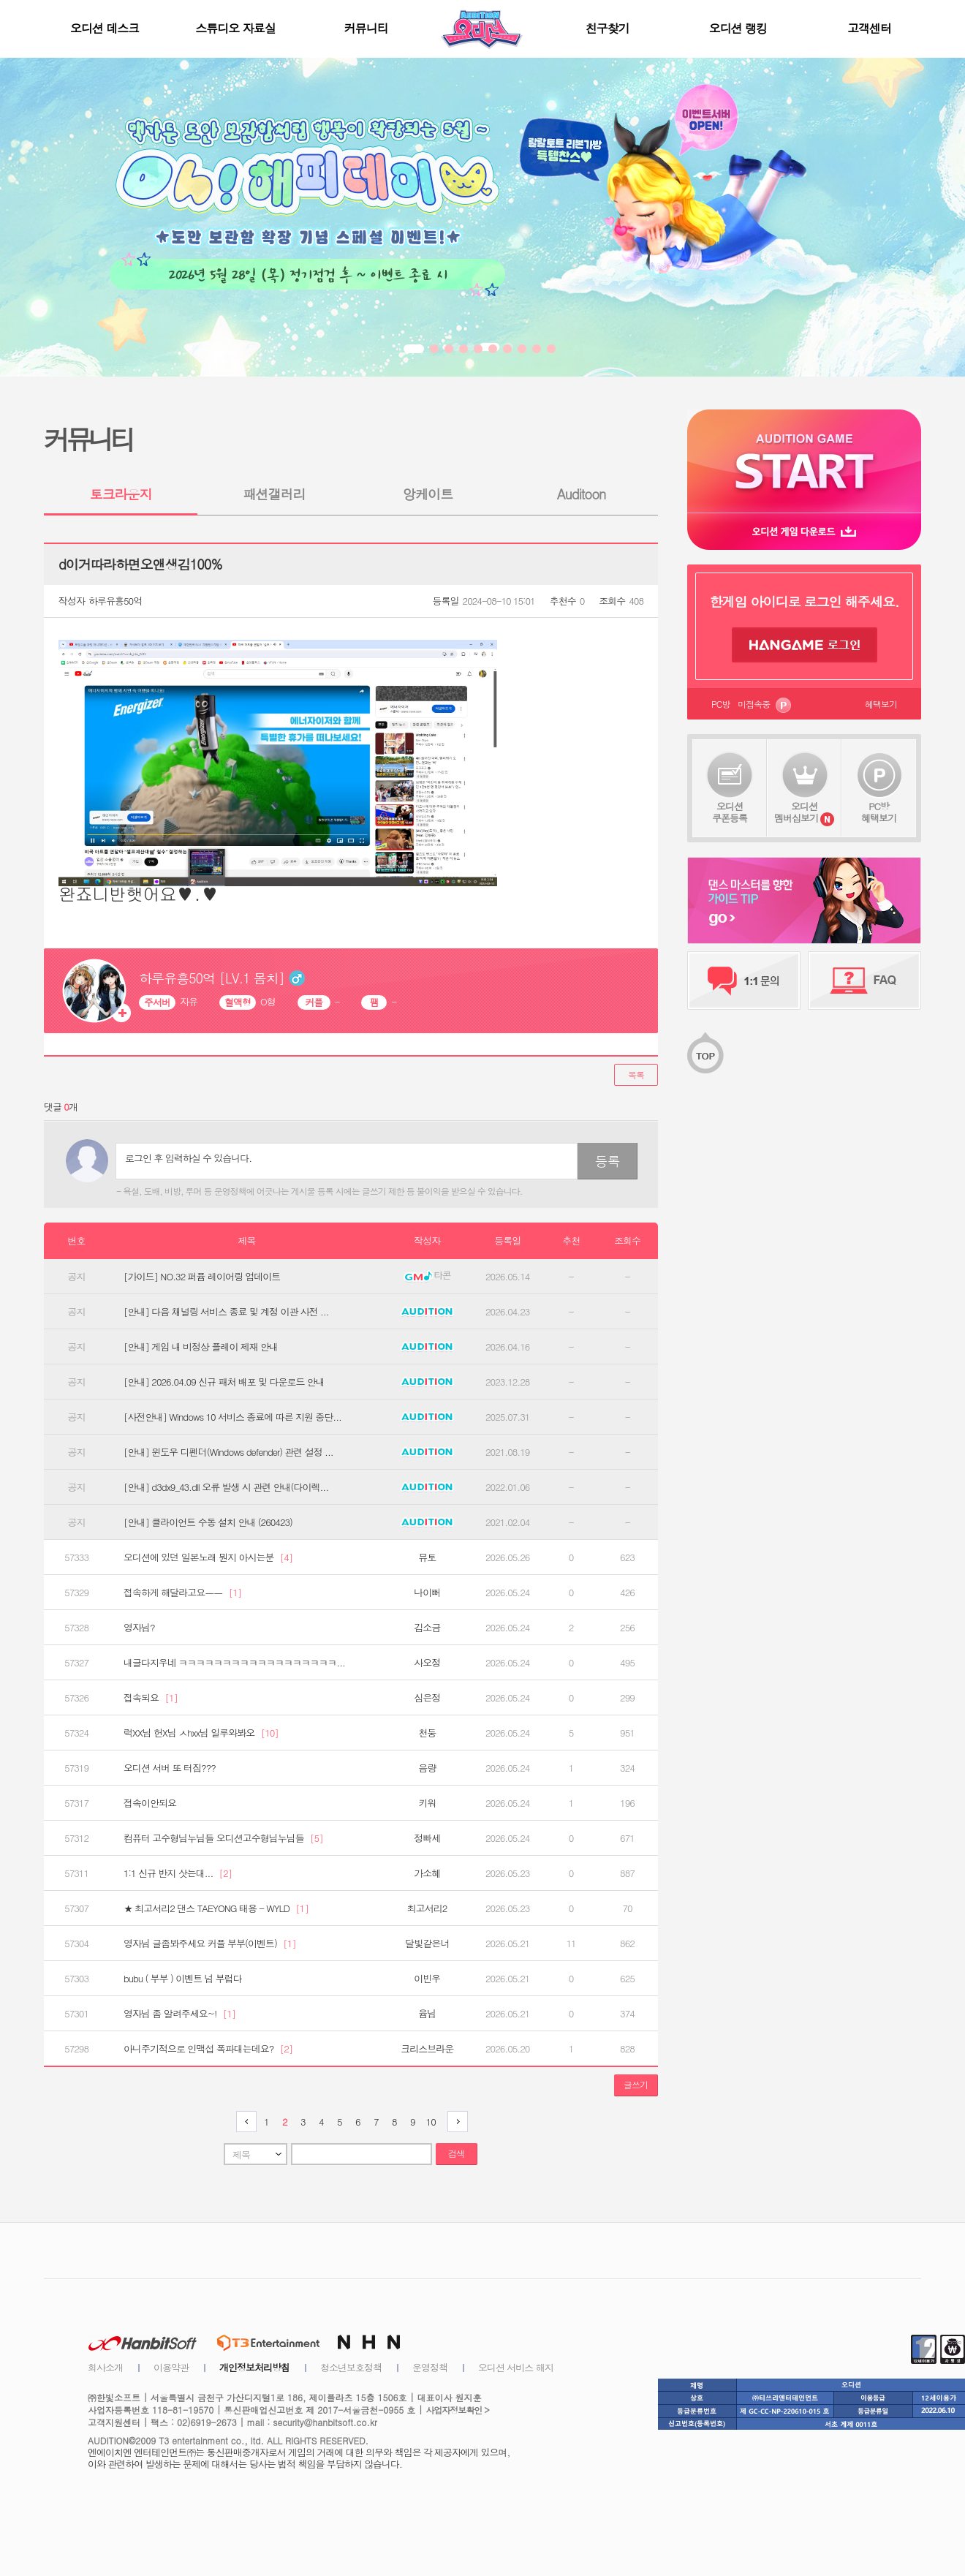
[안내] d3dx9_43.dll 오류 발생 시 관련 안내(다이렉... (226, 1487)
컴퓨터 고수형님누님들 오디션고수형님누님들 (223, 1838)
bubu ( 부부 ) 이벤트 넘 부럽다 (183, 1978)
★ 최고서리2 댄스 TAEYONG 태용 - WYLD (216, 1908)
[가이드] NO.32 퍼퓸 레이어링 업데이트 (202, 1277)
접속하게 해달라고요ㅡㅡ (182, 1592)
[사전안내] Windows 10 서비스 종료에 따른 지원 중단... (232, 1417)
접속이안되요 (150, 1803)
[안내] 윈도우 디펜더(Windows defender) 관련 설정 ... (228, 1452)
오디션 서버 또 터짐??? (170, 1768)
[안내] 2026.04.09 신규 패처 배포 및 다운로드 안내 (224, 1382)
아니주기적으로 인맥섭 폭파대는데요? (208, 2049)
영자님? (139, 1627)
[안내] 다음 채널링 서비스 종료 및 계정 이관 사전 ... (226, 1312)
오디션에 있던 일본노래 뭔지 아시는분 (208, 1557)
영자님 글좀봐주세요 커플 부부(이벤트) (210, 1943)
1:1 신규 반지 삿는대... (178, 1873)
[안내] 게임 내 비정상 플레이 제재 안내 (201, 1347)
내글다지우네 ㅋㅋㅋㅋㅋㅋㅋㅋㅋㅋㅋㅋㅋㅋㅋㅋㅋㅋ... (234, 1663)
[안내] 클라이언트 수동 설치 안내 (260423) (208, 1522)
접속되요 (151, 1698)
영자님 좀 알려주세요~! (179, 2014)
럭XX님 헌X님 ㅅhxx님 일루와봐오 (201, 1733)
